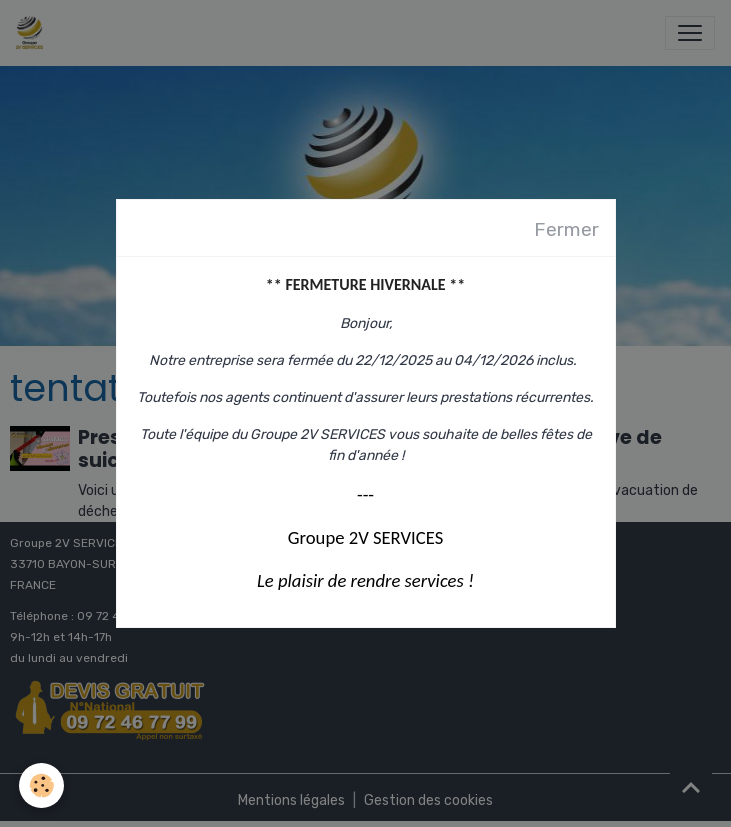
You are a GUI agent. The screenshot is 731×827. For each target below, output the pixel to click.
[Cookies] (42, 785)
